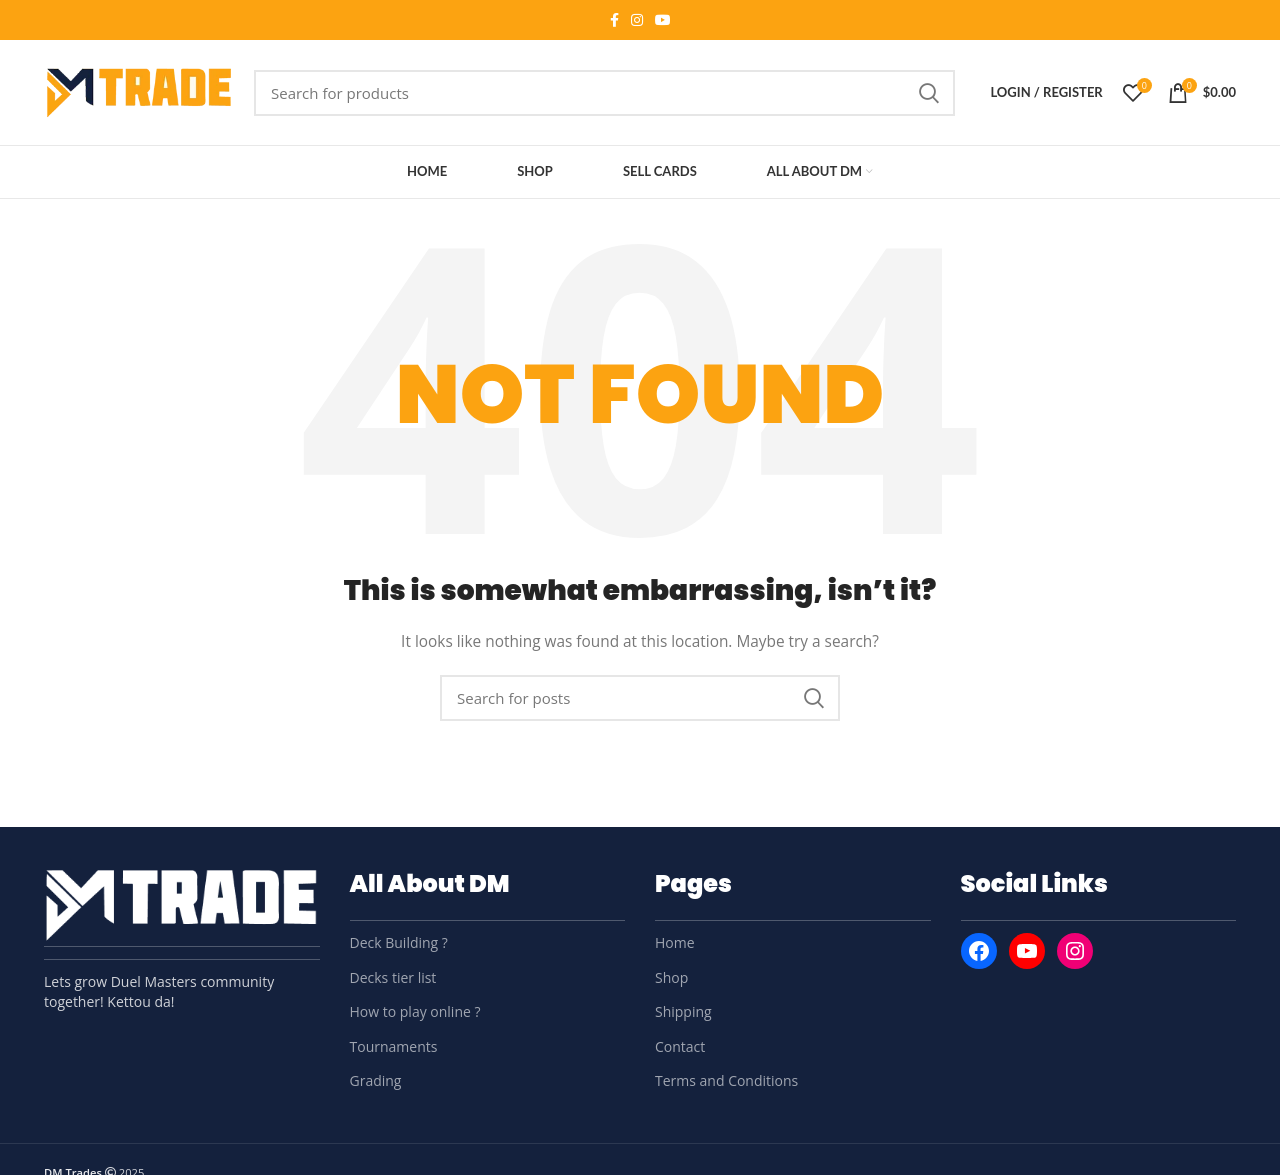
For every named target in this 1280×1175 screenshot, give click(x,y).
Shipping (683, 1011)
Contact (680, 1046)
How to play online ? (415, 1011)
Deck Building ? (399, 942)
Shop (671, 977)
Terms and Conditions (726, 1080)
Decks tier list (393, 977)
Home (675, 942)
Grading (376, 1080)
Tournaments (394, 1046)
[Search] (604, 93)
